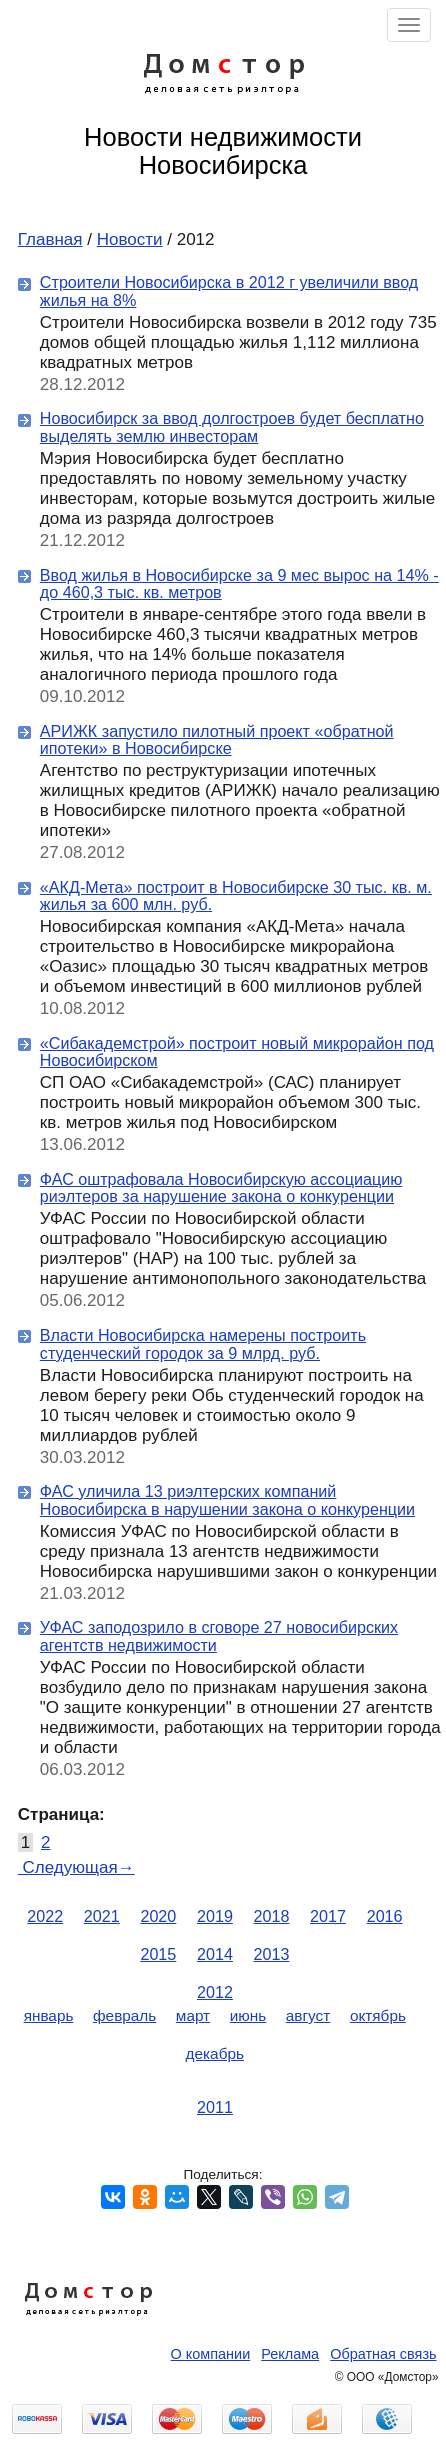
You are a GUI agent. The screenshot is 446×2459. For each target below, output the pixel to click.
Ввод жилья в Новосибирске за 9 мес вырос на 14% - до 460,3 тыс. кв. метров (239, 584)
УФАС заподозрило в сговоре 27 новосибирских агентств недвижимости (219, 1636)
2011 (215, 2107)
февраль (124, 2015)
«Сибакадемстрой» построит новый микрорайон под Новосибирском (237, 1052)
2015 (158, 1954)
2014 (215, 1954)
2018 (272, 1916)
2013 (272, 1954)
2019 (215, 1916)
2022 (45, 1916)
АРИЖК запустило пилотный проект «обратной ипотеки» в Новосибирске (217, 740)
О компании (211, 2354)
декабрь (215, 2053)
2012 (215, 1992)
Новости (130, 239)
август (308, 2015)
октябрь (378, 2015)
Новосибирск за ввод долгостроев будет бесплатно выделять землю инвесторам (232, 427)
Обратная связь (383, 2354)
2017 (328, 1916)
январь (49, 2015)
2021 (102, 1916)
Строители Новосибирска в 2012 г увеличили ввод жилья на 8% (229, 291)
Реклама (290, 2354)
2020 (158, 1916)
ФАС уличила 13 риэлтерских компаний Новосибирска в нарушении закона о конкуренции (227, 1500)
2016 (385, 1916)
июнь (248, 2015)
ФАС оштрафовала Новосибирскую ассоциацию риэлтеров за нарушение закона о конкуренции (221, 1188)
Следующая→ (76, 1867)
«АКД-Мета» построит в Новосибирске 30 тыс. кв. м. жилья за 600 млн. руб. (236, 896)
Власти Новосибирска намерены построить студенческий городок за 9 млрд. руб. (203, 1344)
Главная (50, 239)
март (193, 2015)
